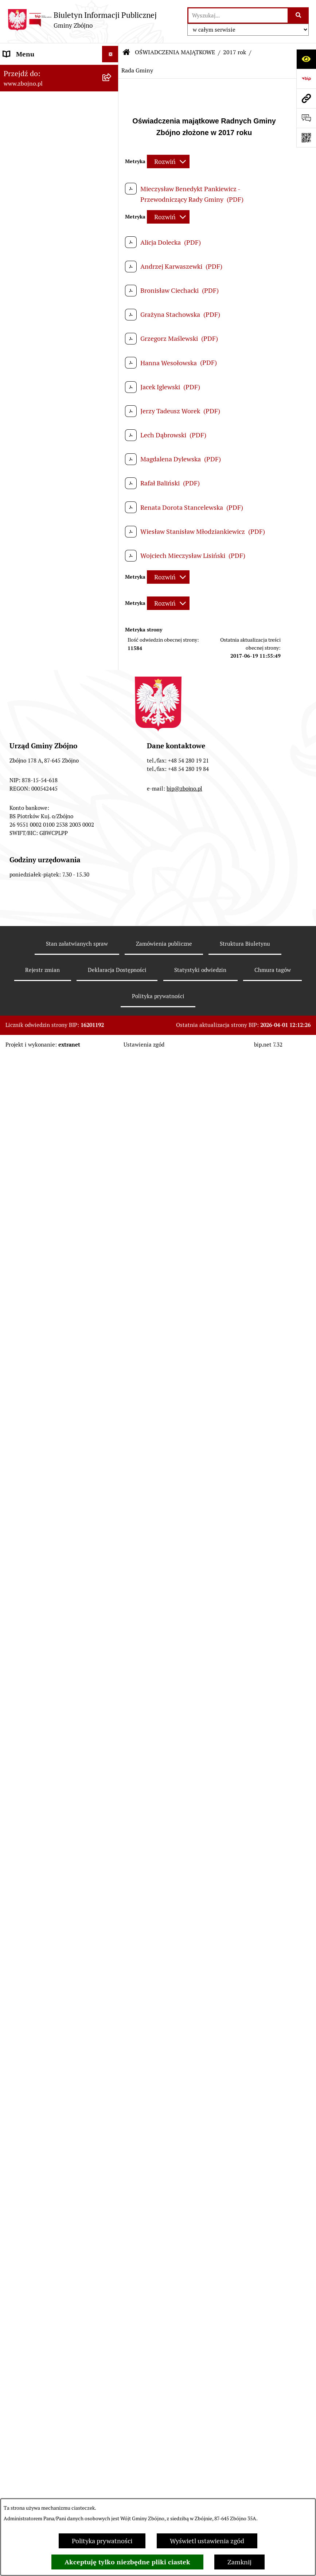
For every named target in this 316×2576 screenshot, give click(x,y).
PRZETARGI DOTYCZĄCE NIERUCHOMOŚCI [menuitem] (40, 1574)
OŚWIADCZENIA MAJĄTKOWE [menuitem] (48, 1638)
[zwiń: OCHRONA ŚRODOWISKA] (111, 1269)
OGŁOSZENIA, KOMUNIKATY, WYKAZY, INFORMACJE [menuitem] (46, 311)
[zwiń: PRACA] (111, 1497)
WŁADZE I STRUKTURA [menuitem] (37, 389)
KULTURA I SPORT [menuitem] (30, 1480)
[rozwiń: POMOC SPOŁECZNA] (111, 1464)
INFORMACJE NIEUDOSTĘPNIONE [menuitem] (33, 2054)
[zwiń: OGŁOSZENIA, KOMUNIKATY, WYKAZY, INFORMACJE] (111, 306)
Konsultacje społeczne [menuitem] (35, 2282)
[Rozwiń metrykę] (168, 161)
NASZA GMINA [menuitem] (25, 87)
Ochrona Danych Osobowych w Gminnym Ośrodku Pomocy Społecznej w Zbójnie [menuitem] (48, 2154)
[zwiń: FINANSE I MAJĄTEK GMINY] (111, 911)
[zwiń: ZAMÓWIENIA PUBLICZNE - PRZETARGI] (111, 1098)
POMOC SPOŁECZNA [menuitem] (34, 1464)
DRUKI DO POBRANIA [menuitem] (35, 2102)
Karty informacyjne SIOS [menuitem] (39, 2233)
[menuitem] (59, 107)
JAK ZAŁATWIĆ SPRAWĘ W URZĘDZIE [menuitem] (43, 1617)
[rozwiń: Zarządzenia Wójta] (111, 859)
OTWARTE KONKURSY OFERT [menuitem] (46, 1253)
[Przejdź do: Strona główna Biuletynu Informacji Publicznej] (126, 52)
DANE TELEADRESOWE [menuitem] (37, 70)
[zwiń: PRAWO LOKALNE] (111, 609)
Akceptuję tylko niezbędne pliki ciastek (127, 2562)
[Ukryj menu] (110, 54)
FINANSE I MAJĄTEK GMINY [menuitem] (45, 911)
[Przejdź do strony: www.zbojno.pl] (306, 98)
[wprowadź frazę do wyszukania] (238, 15)
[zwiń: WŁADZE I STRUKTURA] (111, 388)
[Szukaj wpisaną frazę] (299, 15)
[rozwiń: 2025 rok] (111, 1786)
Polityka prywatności (102, 2541)
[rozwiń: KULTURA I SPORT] (111, 1480)
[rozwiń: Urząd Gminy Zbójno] (111, 536)
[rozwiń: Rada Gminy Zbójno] (111, 515)
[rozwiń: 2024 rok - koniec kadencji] (111, 1743)
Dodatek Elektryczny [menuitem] (33, 2266)
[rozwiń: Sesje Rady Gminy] (111, 838)
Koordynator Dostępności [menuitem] (40, 2217)
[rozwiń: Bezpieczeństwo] (111, 2315)
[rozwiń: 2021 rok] (111, 1680)
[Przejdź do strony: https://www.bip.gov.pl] (306, 78)
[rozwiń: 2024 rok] (111, 1765)
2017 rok (234, 52)
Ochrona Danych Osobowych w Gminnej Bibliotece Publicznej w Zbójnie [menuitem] (50, 2191)
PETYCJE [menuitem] (16, 2000)
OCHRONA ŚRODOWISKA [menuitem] (40, 1269)
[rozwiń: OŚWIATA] (111, 1447)
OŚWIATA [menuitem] (17, 1447)
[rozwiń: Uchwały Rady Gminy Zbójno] (111, 651)
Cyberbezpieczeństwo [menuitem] (34, 2299)
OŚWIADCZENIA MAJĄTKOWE (175, 52)
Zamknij (239, 2562)
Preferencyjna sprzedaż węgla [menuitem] (46, 2249)
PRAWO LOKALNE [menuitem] (29, 609)
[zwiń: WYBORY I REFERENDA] (111, 1823)
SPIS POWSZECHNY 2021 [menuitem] (40, 2017)
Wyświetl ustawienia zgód (207, 2541)
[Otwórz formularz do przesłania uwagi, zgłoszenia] (306, 118)
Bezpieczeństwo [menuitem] (26, 2315)
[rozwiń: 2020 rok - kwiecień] (111, 1659)
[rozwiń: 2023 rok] (111, 1722)
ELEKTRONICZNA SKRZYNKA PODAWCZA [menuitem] (47, 2081)
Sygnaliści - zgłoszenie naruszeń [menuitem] (50, 2331)
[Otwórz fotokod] (306, 137)
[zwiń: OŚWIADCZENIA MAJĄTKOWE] (111, 1638)
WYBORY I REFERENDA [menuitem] (37, 1823)
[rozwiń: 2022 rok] (111, 1701)
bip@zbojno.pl (184, 2487)
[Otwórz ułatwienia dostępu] (306, 59)
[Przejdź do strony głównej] (82, 19)
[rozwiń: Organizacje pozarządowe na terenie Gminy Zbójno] (111, 275)
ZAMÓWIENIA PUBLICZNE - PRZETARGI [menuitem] (44, 1103)
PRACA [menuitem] (13, 1497)
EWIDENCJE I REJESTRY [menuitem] (38, 1596)
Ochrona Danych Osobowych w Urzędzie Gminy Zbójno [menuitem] (48, 2123)
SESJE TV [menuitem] (16, 2033)
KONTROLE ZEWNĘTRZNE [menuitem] (42, 1807)
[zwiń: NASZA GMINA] (111, 87)
